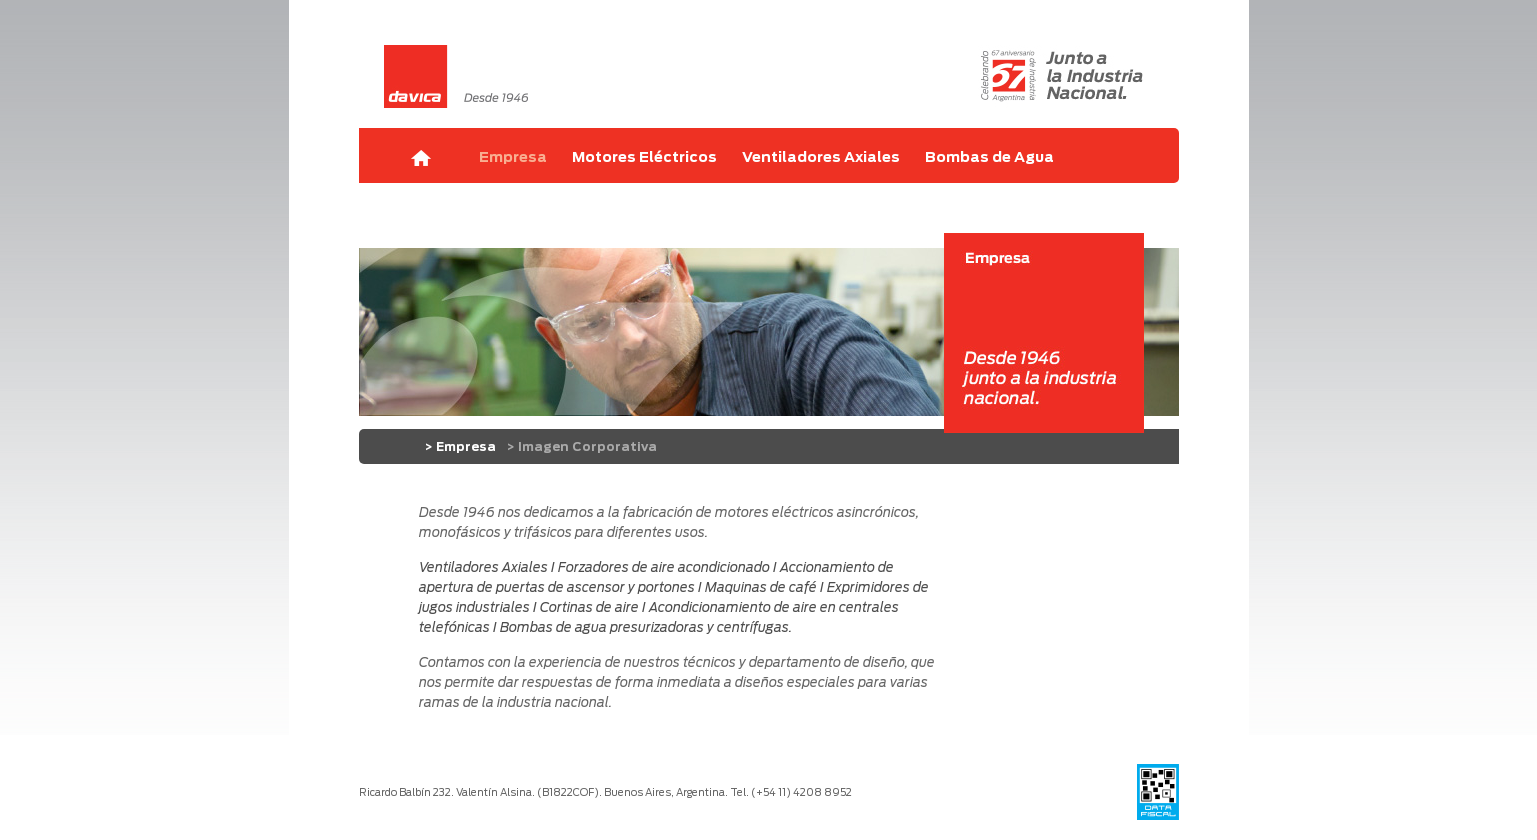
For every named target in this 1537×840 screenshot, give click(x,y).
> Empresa (460, 447)
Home (421, 158)
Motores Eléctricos (644, 158)
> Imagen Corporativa (581, 447)
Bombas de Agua (989, 158)
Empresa (513, 158)
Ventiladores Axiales (821, 158)
